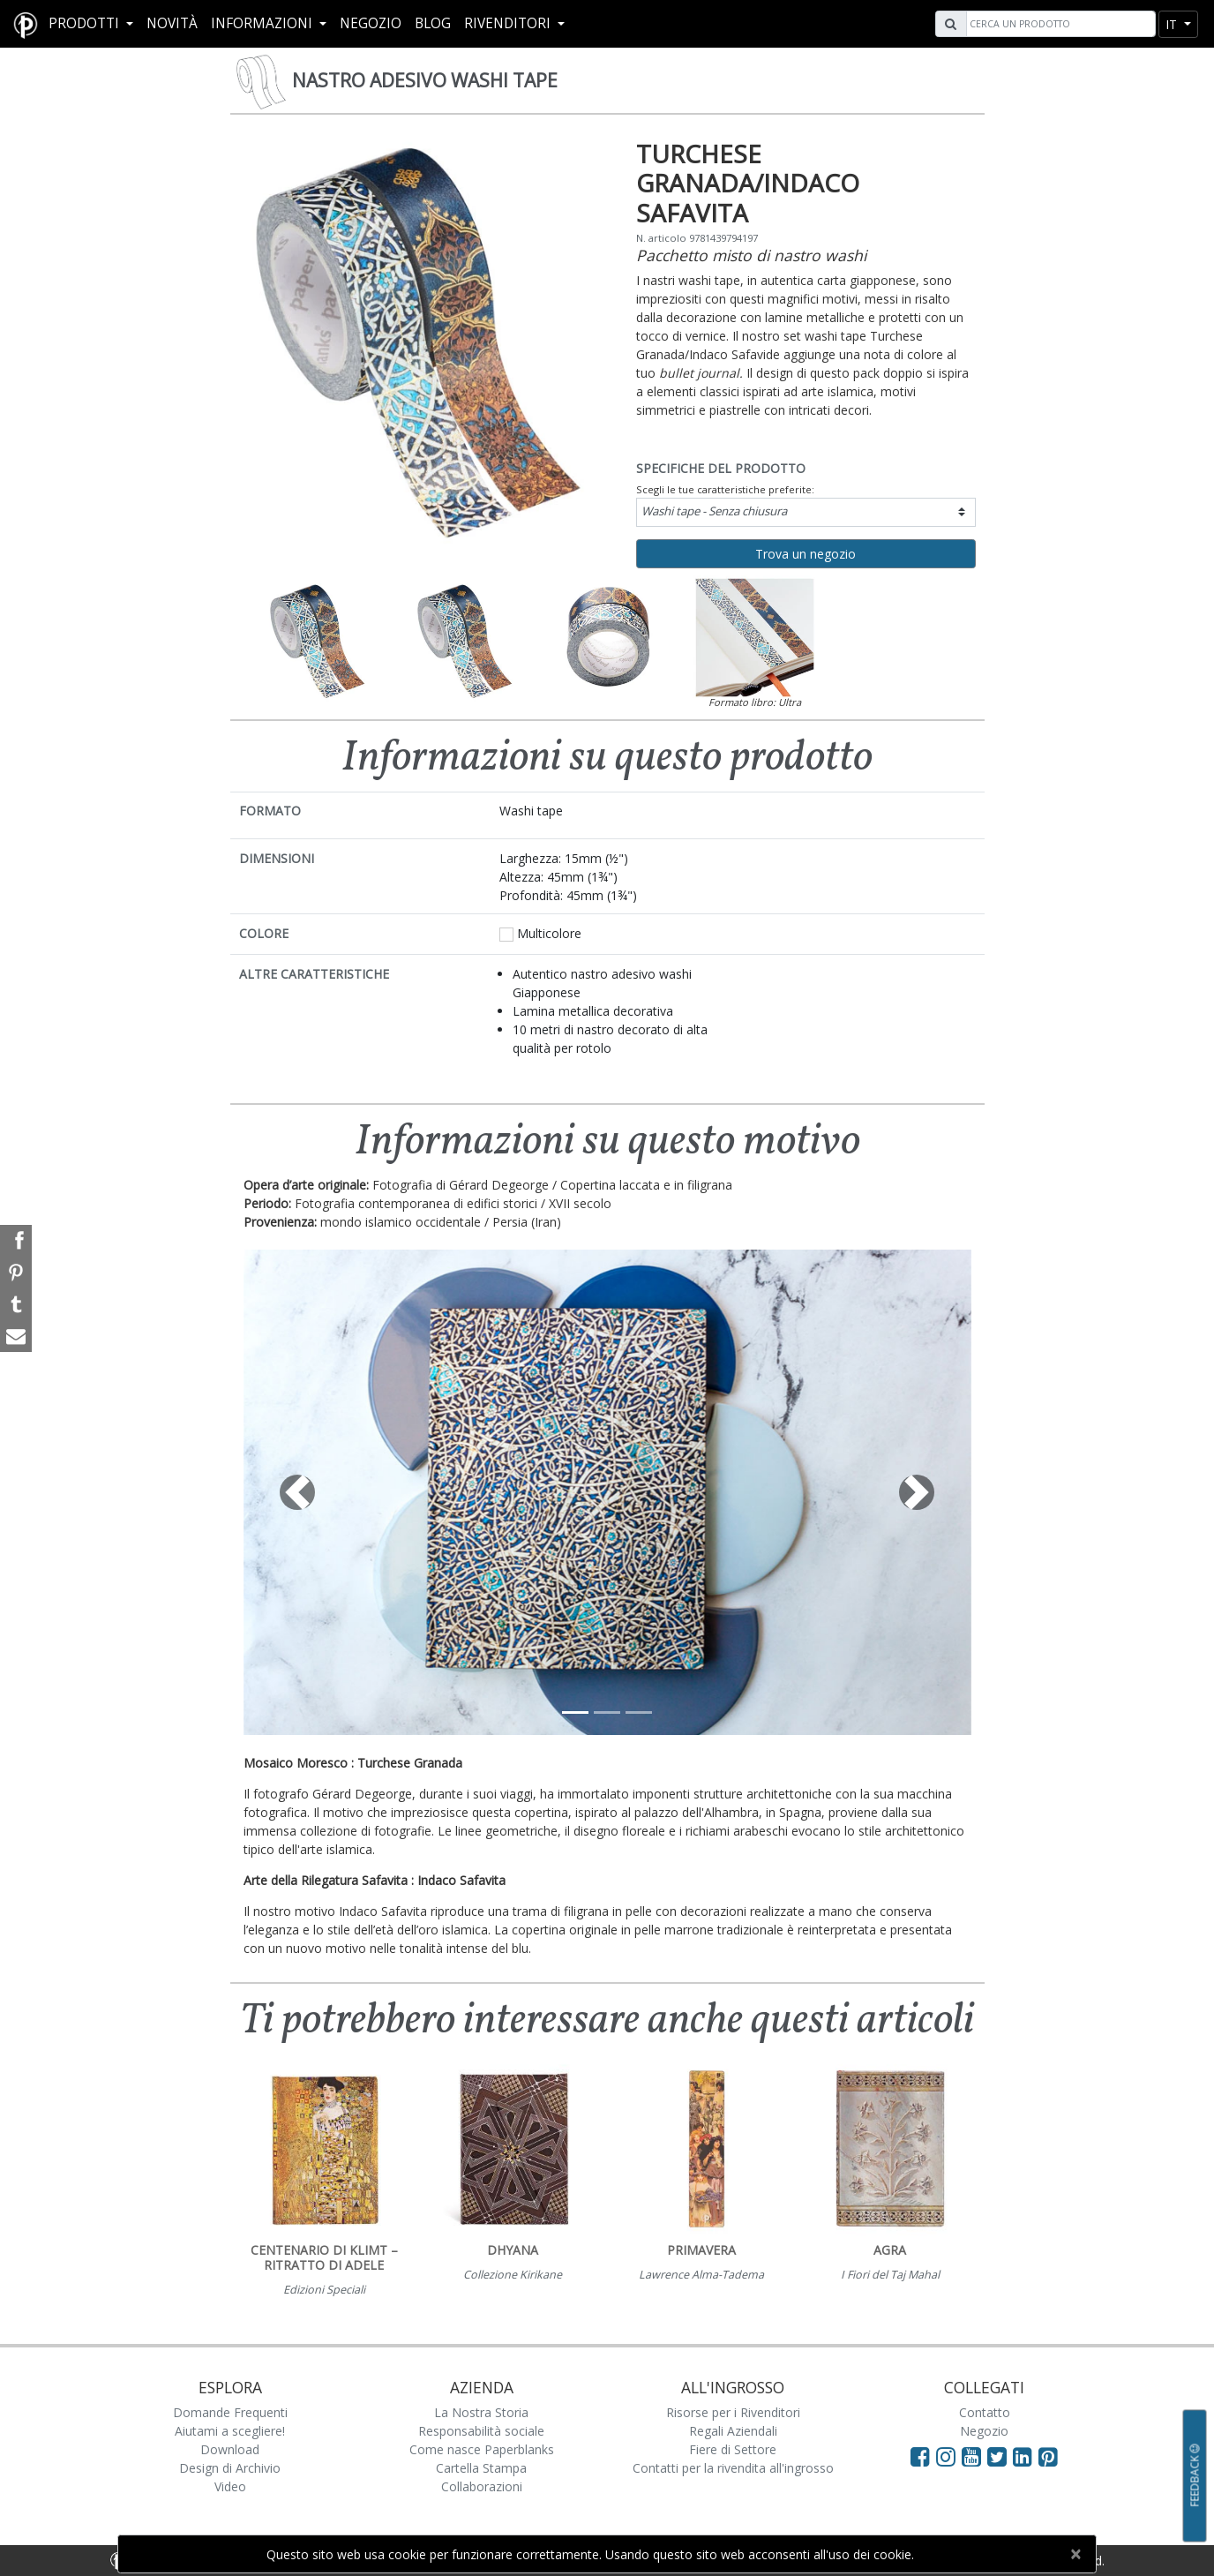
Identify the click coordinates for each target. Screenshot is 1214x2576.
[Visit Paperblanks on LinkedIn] (1025, 2456)
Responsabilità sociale (481, 2430)
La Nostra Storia (481, 2412)
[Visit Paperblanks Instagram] (945, 2456)
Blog (433, 23)
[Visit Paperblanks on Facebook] (920, 2456)
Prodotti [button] (86, 23)
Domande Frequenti (230, 2412)
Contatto (984, 2412)
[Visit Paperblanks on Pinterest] (1048, 2456)
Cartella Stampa (481, 2468)
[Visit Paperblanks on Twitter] (1000, 2456)
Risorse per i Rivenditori (733, 2412)
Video (230, 2486)
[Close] (1075, 2553)
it (1172, 24)
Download (229, 2449)
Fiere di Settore (732, 2449)
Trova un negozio (805, 553)
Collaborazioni (481, 2486)
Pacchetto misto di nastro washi (751, 255)
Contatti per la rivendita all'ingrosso (733, 2468)
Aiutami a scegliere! (230, 2430)
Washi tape (714, 511)
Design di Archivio (230, 2468)
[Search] (1059, 24)
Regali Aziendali (733, 2430)
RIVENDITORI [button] (509, 23)
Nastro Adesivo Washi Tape (425, 80)
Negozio (370, 23)
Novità (172, 23)
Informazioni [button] (263, 23)
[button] (298, 1492)
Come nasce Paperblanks (481, 2449)
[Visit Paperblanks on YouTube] (974, 2456)
